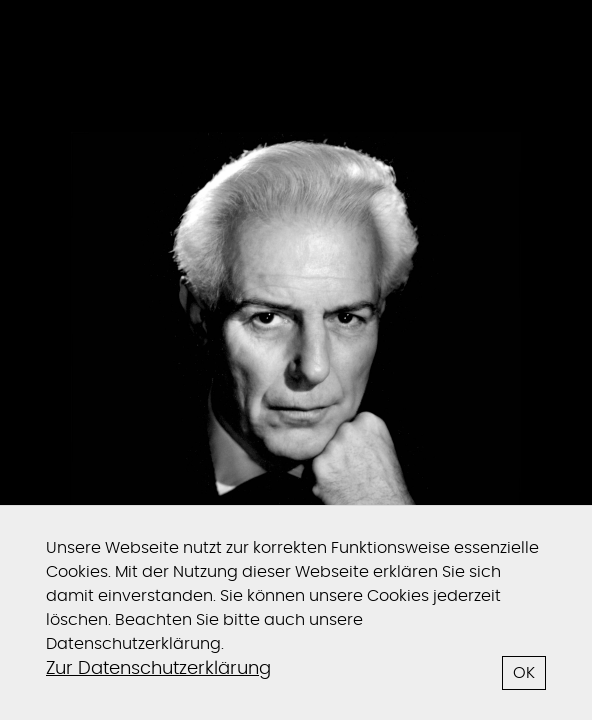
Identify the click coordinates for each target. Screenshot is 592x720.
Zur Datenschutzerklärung (158, 669)
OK (524, 673)
